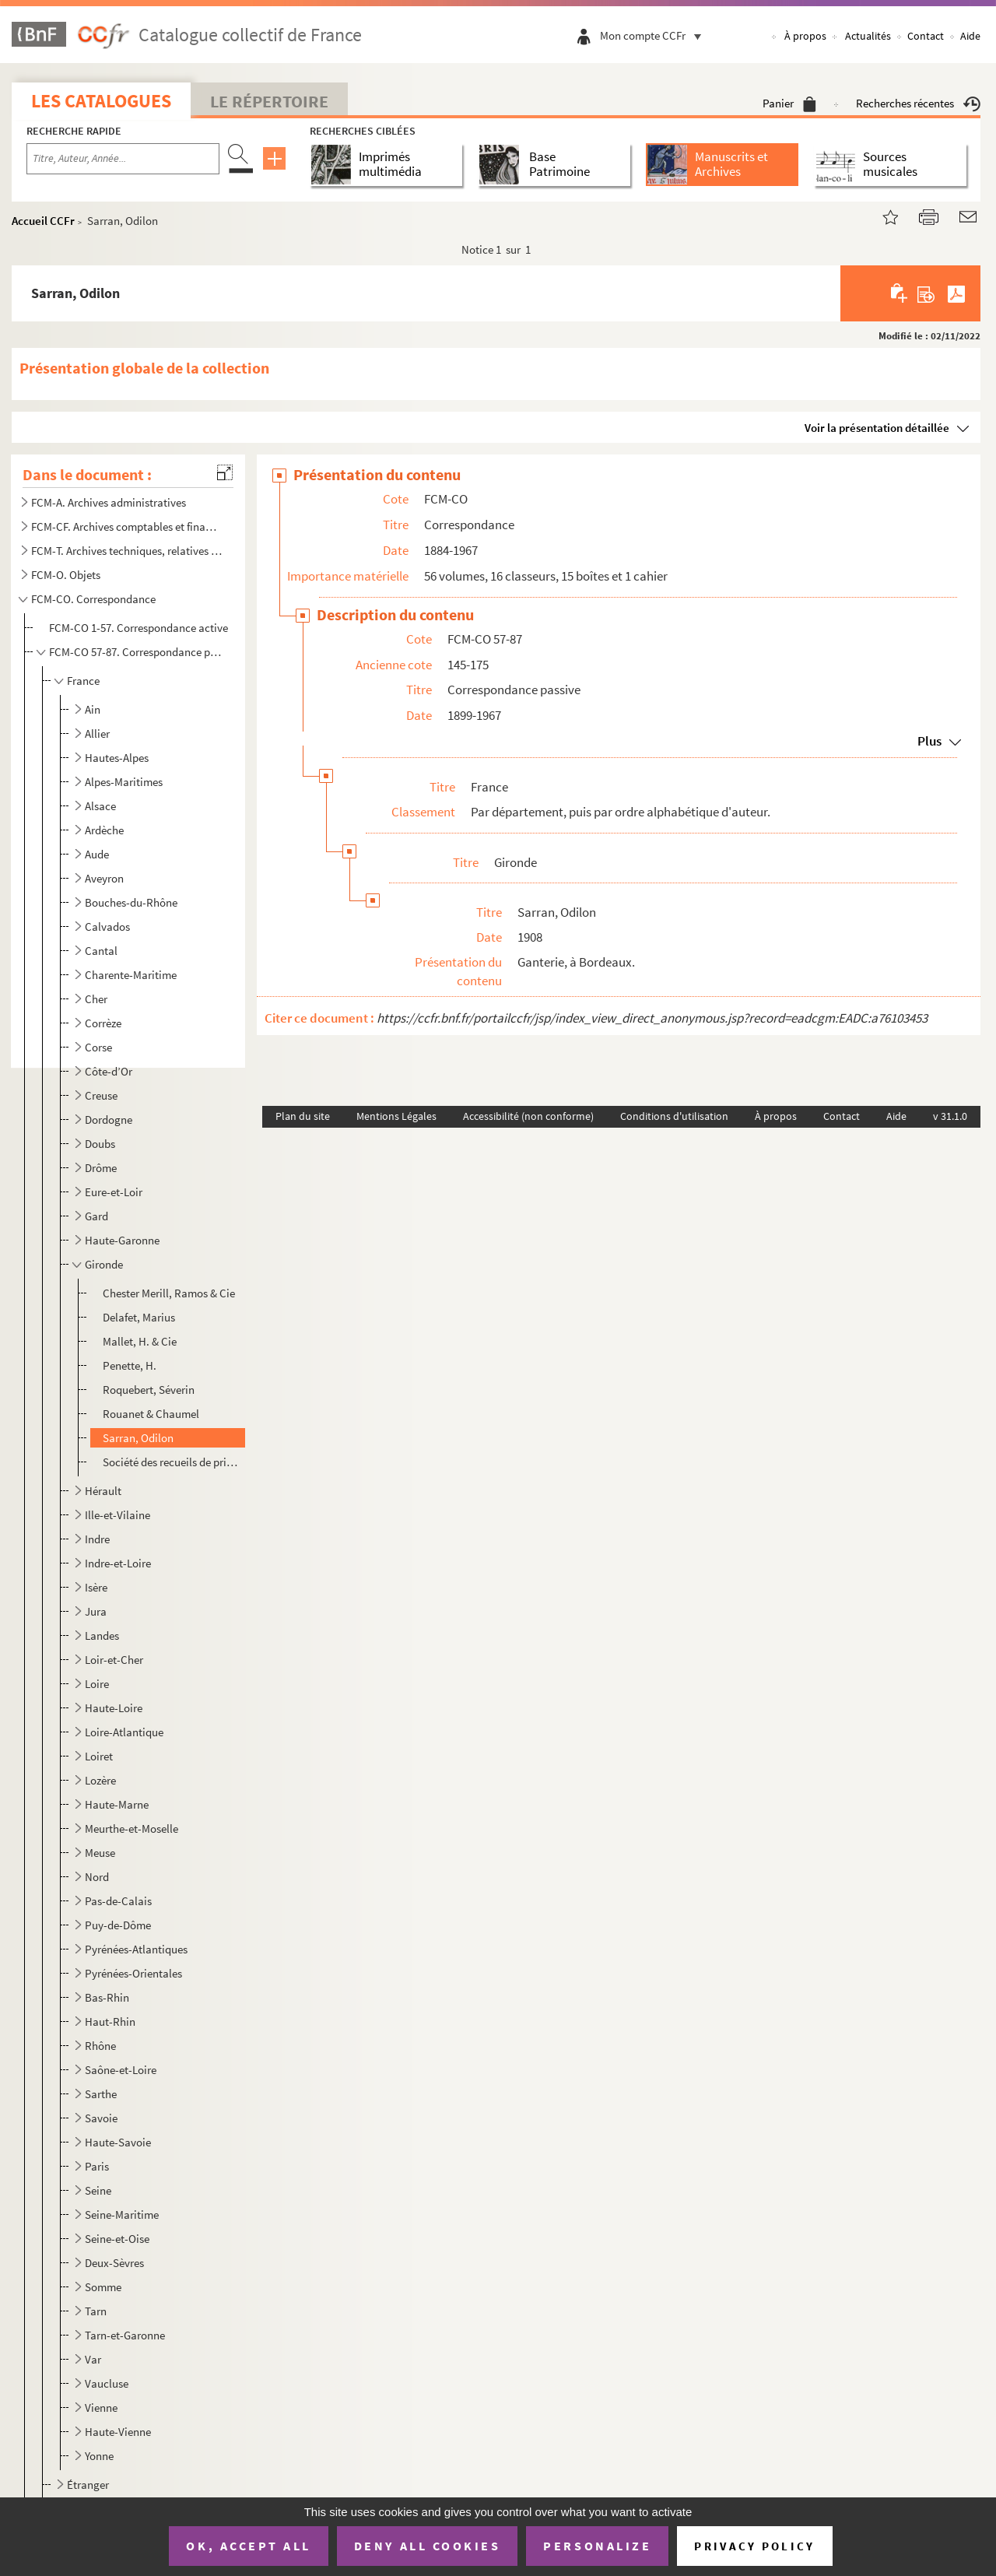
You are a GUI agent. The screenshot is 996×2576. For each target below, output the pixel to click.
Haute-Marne (117, 1804)
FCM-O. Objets (65, 574)
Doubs (100, 1143)
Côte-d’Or (108, 1071)
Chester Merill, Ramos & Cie (169, 1293)
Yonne (99, 2455)
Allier (97, 733)
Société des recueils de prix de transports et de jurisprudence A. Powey (172, 1462)
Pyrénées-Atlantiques (136, 1949)
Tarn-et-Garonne (125, 2335)
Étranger (88, 2484)
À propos (805, 36)
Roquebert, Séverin (149, 1389)
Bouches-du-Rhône (131, 902)
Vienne (101, 2407)
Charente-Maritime (131, 974)
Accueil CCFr (43, 220)
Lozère (100, 1780)
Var (93, 2359)
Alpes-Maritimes (124, 781)
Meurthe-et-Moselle (131, 1828)
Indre (97, 1539)
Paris (97, 2166)
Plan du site (302, 1116)
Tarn (96, 2311)
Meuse (100, 1852)
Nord (97, 1876)
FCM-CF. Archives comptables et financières (127, 526)
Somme (103, 2286)
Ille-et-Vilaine (117, 1514)
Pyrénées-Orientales (133, 1973)
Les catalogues (101, 101)
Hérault (103, 1490)
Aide (970, 36)
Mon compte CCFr (654, 35)
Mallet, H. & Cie (140, 1341)
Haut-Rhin (110, 2021)
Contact (925, 36)
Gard (96, 1216)
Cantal (101, 950)
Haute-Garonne (122, 1240)
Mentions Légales (396, 1116)
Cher (96, 998)
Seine (98, 2190)
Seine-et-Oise (117, 2238)
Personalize (597, 2545)
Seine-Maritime (122, 2214)
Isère (96, 1587)
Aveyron (104, 878)
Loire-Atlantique (124, 1732)
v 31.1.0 (950, 1116)
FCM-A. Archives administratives (108, 502)
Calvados (107, 926)
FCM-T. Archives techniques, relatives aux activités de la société (127, 550)
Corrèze (103, 1023)
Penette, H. (129, 1365)
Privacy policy (754, 2546)
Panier (789, 103)
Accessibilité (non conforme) (528, 1116)
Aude (97, 854)
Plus (929, 740)
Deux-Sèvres (114, 2262)
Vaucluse (106, 2383)
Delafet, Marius (139, 1317)
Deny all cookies (427, 2545)
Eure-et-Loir (113, 1191)
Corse (98, 1047)
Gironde (104, 1264)
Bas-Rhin (107, 1997)
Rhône (100, 2045)
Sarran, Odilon (138, 1437)
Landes (102, 1635)
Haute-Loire (113, 1707)
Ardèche (104, 830)
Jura (96, 1611)
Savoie (101, 2118)
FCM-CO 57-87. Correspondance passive (136, 651)
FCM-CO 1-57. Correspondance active (138, 627)
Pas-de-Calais (118, 1900)
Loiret (99, 1756)
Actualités (868, 36)
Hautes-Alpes (117, 757)
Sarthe (101, 2093)
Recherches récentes (918, 103)
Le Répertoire (269, 101)
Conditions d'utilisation (674, 1116)
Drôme (101, 1167)
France (83, 680)
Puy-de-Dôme (118, 1925)
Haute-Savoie (118, 2142)
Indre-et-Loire (118, 1563)
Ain (92, 709)
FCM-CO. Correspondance (93, 598)
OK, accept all (248, 2545)
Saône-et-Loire (120, 2069)
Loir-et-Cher (114, 1659)
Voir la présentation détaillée (877, 427)
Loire (97, 1683)
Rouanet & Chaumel (151, 1413)
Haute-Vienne (118, 2431)
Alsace (100, 805)
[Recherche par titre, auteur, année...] (122, 158)
